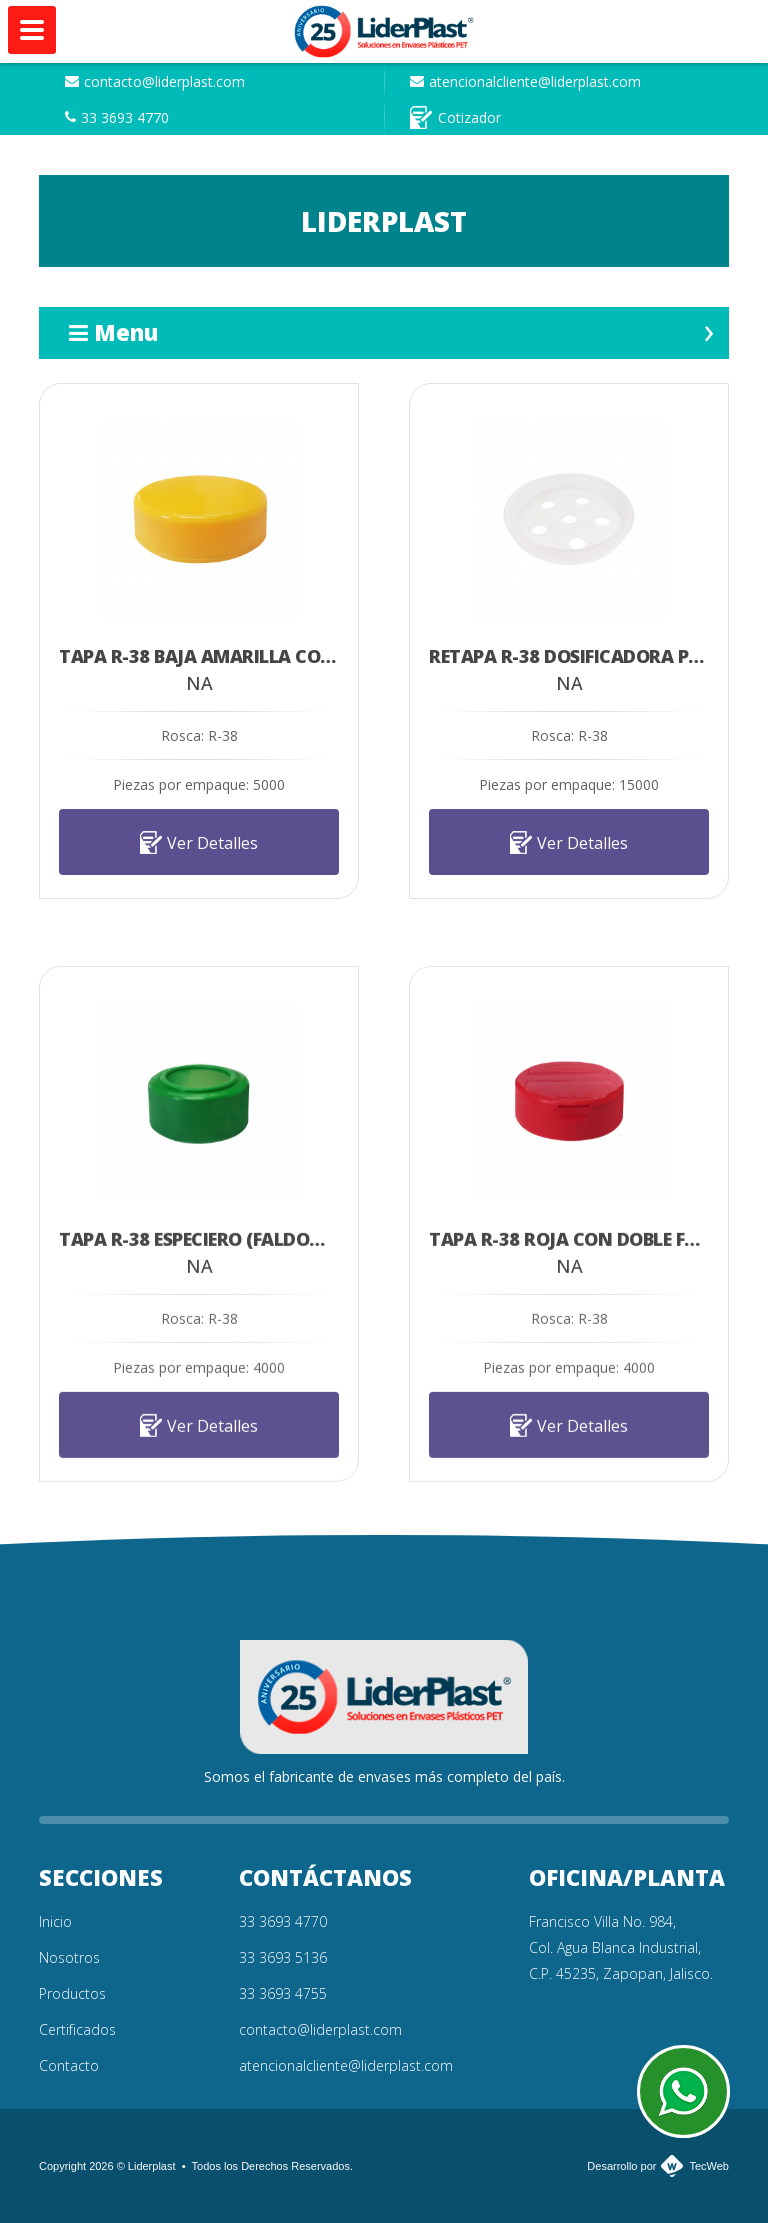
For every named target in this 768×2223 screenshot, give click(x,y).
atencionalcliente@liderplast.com (525, 81)
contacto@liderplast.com (155, 81)
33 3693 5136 (283, 1957)
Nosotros (69, 1957)
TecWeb (709, 2166)
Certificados (77, 2029)
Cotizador (455, 117)
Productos (72, 1993)
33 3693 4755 (283, 1993)
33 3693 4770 (117, 117)
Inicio (55, 1921)
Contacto (69, 2065)
